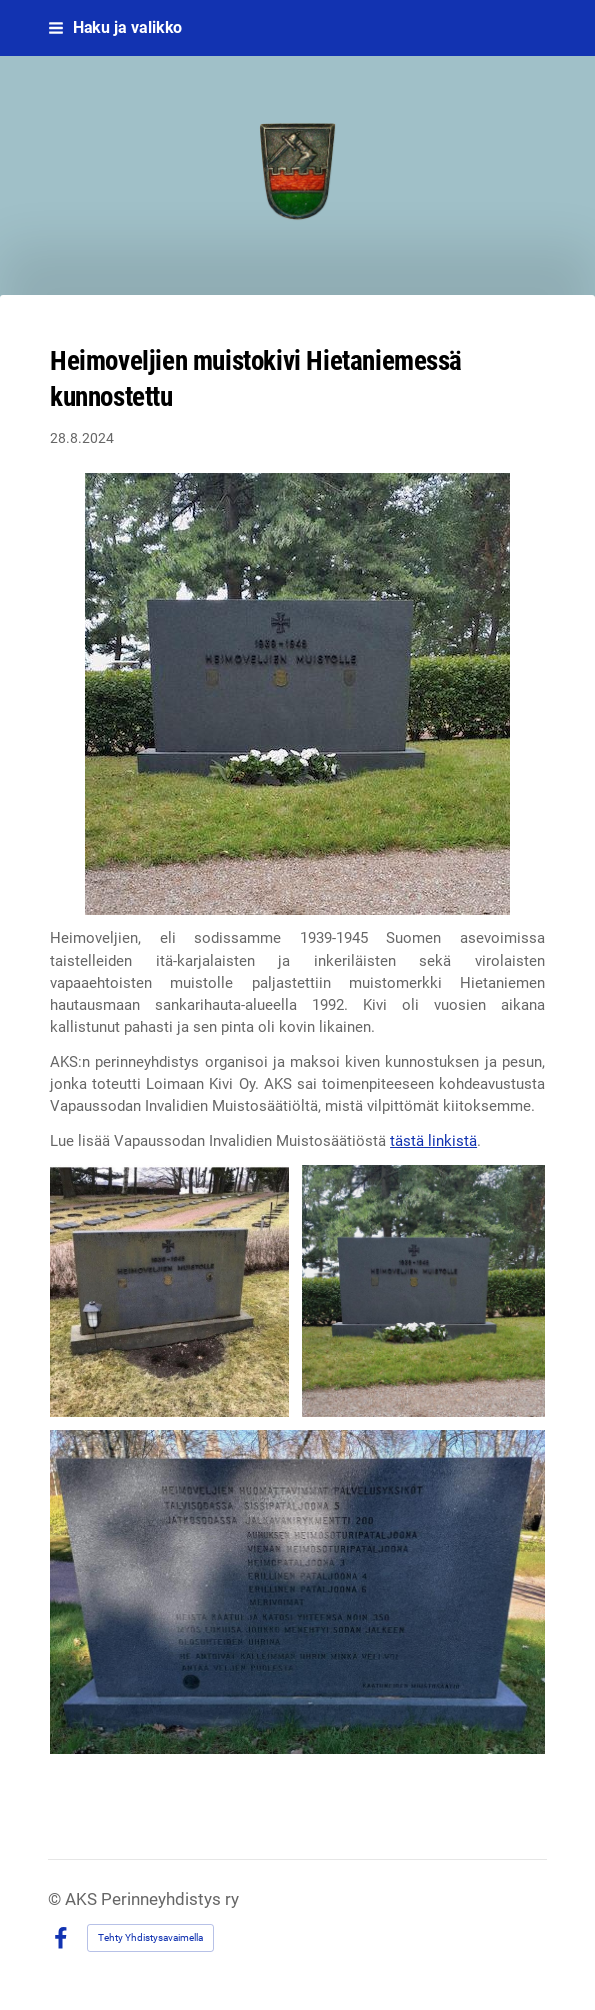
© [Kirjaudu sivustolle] (56, 1899)
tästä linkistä (433, 1141)
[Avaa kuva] (169, 1291)
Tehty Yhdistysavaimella (150, 1937)
